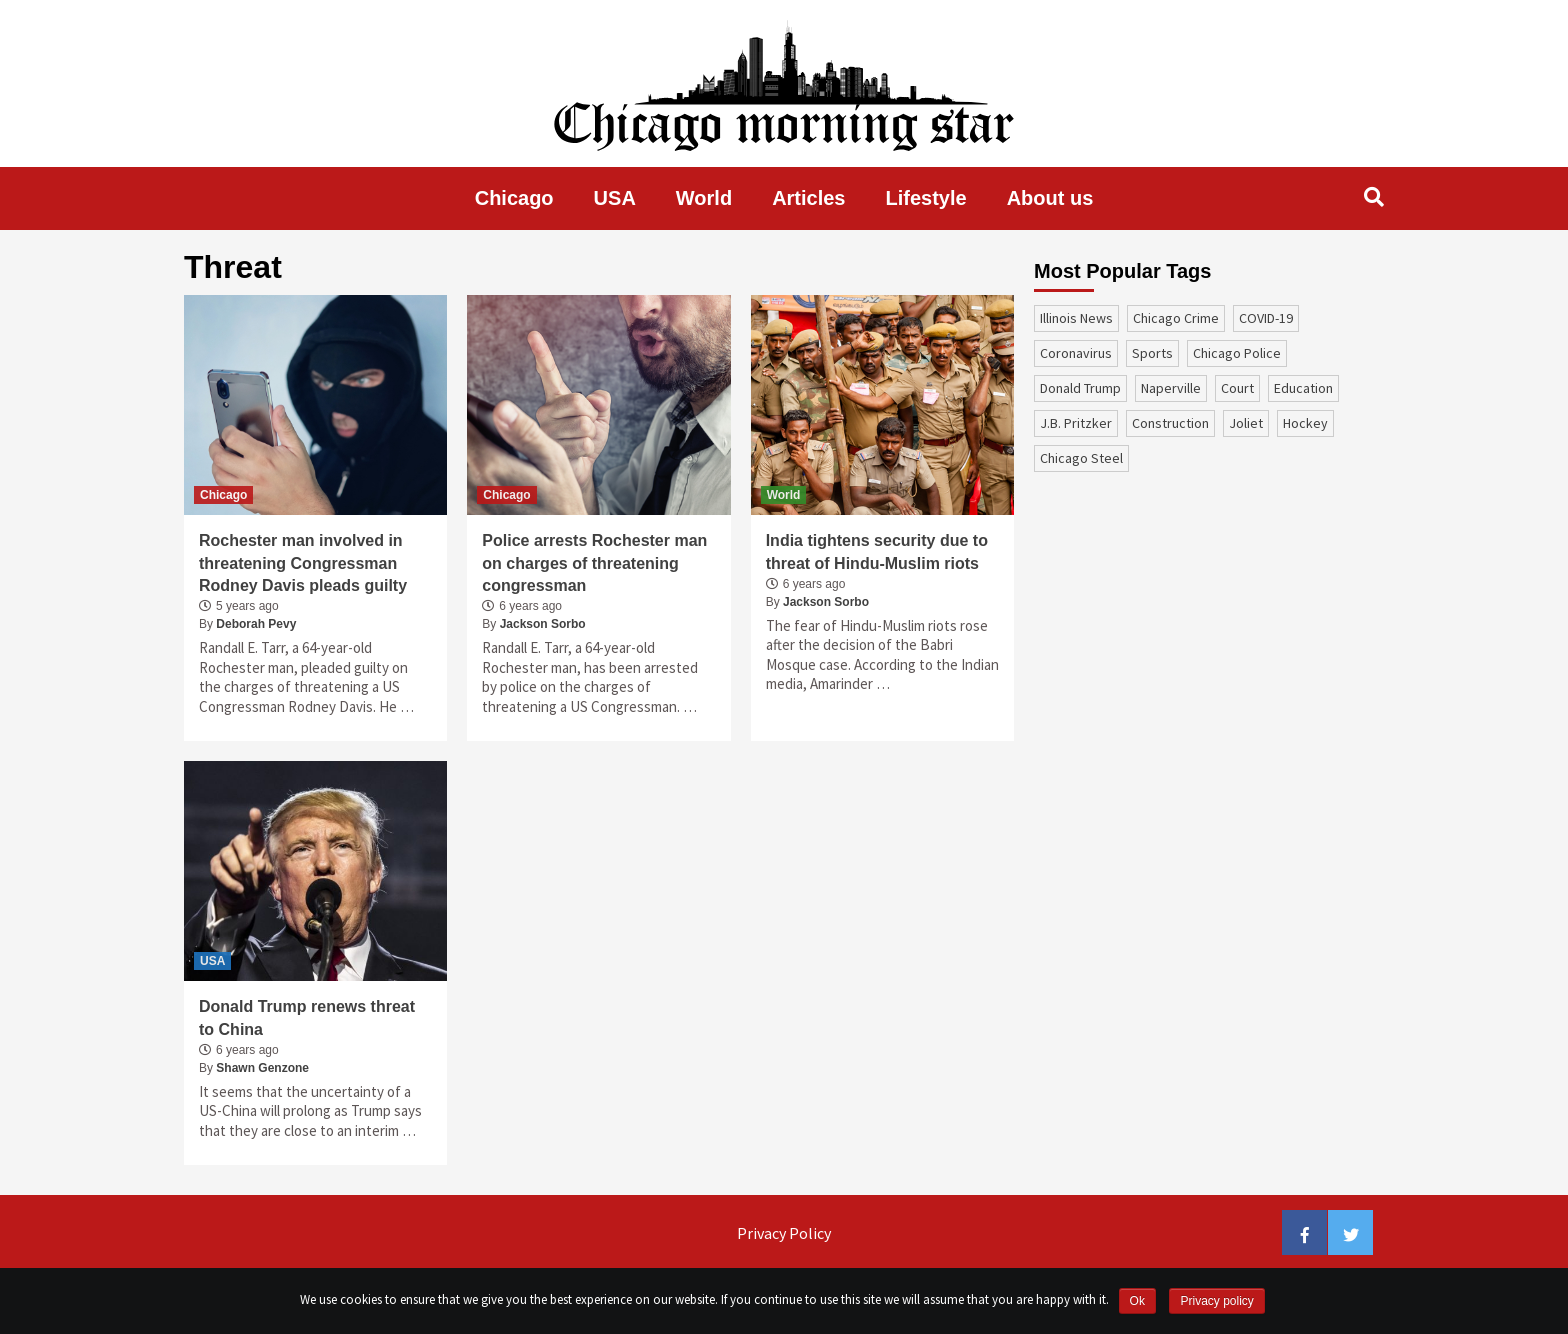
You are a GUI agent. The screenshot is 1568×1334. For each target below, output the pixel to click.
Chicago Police (1237, 353)
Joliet (1246, 423)
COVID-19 (1266, 318)
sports (1152, 353)
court (1237, 388)
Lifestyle (926, 198)
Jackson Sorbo (543, 624)
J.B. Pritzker (1076, 423)
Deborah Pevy (256, 624)
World (704, 198)
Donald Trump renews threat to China (307, 1017)
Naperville (1171, 388)
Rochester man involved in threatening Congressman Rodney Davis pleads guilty (303, 563)
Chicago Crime (1176, 318)
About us (1050, 198)
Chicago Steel (1081, 458)
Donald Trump (1080, 388)
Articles (808, 198)
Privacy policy (1216, 1301)
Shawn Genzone (262, 1068)
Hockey (1305, 423)
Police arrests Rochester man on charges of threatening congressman (594, 563)
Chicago (514, 198)
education (1303, 388)
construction (1170, 423)
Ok (1137, 1301)
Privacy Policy (784, 1233)
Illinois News (1076, 318)
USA (615, 198)
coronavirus (1076, 353)
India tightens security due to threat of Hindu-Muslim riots (877, 551)
